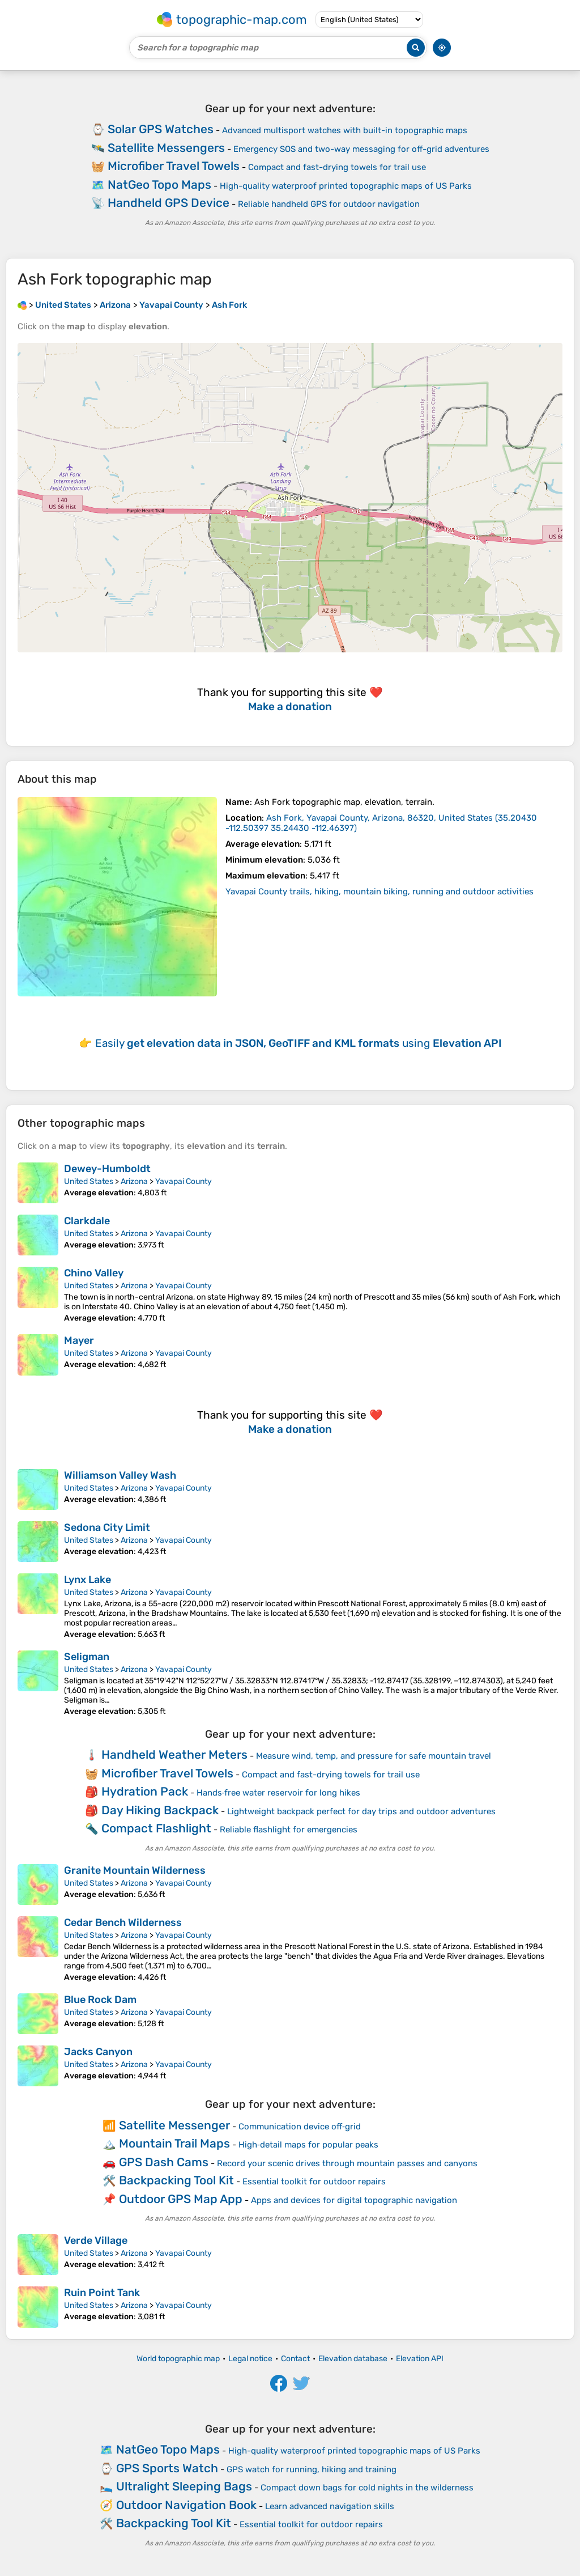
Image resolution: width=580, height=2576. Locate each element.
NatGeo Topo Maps (159, 184)
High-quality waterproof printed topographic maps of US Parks (346, 186)
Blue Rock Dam (100, 1999)
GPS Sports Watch (167, 2468)
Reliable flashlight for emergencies (288, 1829)
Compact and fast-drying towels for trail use (337, 167)
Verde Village (95, 2240)
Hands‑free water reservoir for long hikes (279, 1793)
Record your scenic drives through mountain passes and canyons (347, 2163)
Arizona (134, 1181)
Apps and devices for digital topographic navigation (354, 2200)
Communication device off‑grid (299, 2126)
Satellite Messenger (174, 2125)
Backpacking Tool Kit (176, 2180)
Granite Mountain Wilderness (135, 1870)
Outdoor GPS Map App (180, 2199)
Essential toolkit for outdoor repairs (314, 2181)
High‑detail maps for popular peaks (308, 2145)
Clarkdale (87, 1221)
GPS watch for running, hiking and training (311, 2469)
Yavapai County (183, 1181)
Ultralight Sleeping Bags (184, 2486)
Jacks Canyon (98, 2051)
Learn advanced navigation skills (329, 2506)
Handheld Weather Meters (174, 1754)
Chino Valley (93, 1273)
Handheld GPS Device (168, 203)
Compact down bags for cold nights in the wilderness (367, 2487)
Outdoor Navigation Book (186, 2505)
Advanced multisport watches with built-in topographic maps (344, 130)
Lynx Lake (87, 1579)
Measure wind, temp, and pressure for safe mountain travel (373, 1756)
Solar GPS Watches (161, 129)
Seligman (86, 1656)
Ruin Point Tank (102, 2292)
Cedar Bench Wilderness (123, 1922)
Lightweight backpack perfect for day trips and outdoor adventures (361, 1811)
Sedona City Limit (107, 1527)
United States (88, 1181)
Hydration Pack (144, 1791)
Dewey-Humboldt (107, 1168)
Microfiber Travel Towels (174, 166)
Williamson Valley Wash (120, 1475)
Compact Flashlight (156, 1828)
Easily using (298, 1043)
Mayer (79, 1340)
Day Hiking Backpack (160, 1810)
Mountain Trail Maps (174, 2143)
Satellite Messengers (166, 148)
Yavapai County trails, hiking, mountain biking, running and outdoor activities (379, 891)
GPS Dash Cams (163, 2162)
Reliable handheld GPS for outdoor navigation (329, 204)
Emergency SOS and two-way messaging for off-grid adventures (361, 149)
